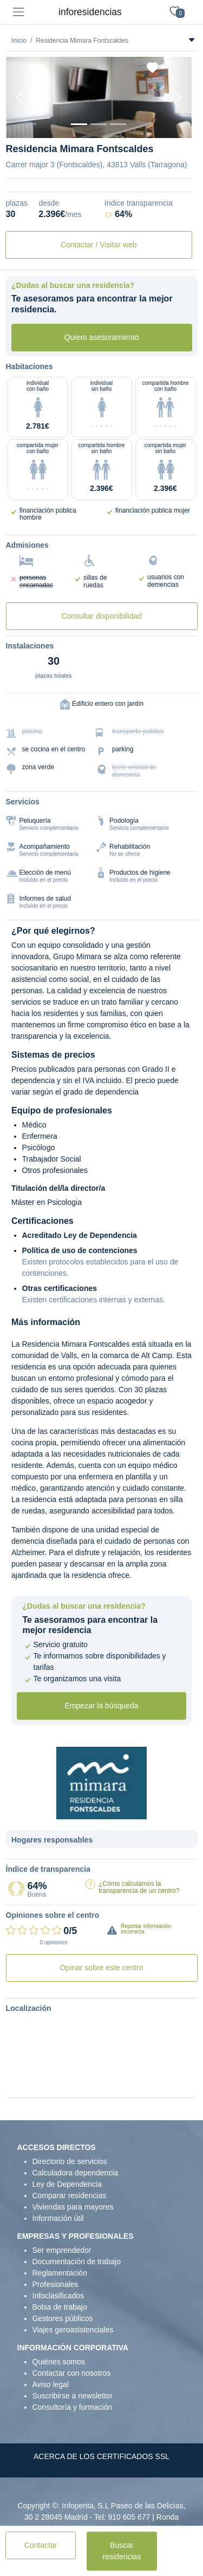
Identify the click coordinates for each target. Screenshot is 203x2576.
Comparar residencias (69, 2195)
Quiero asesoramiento (101, 337)
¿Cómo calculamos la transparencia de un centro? (139, 1887)
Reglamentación (59, 2273)
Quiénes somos (58, 2361)
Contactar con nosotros (71, 2373)
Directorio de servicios (69, 2161)
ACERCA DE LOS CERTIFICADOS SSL (101, 2456)
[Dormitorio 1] (98, 124)
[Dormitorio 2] (118, 124)
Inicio (19, 40)
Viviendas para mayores (73, 2207)
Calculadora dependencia (75, 2172)
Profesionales (55, 2284)
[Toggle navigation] (18, 12)
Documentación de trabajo (76, 2261)
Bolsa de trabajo (59, 2307)
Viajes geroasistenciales (73, 2329)
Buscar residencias (122, 2551)
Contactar (40, 2545)
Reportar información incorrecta (146, 1929)
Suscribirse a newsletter (72, 2395)
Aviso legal (50, 2384)
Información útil (58, 2218)
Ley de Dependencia (67, 2184)
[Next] (177, 97)
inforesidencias (90, 11)
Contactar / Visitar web (99, 244)
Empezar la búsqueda (101, 1705)
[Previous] (20, 97)
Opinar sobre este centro (101, 1967)
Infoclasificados (58, 2295)
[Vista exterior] (79, 124)
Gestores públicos (62, 2318)
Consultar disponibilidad (101, 616)
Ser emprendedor (61, 2250)
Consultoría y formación (72, 2407)
